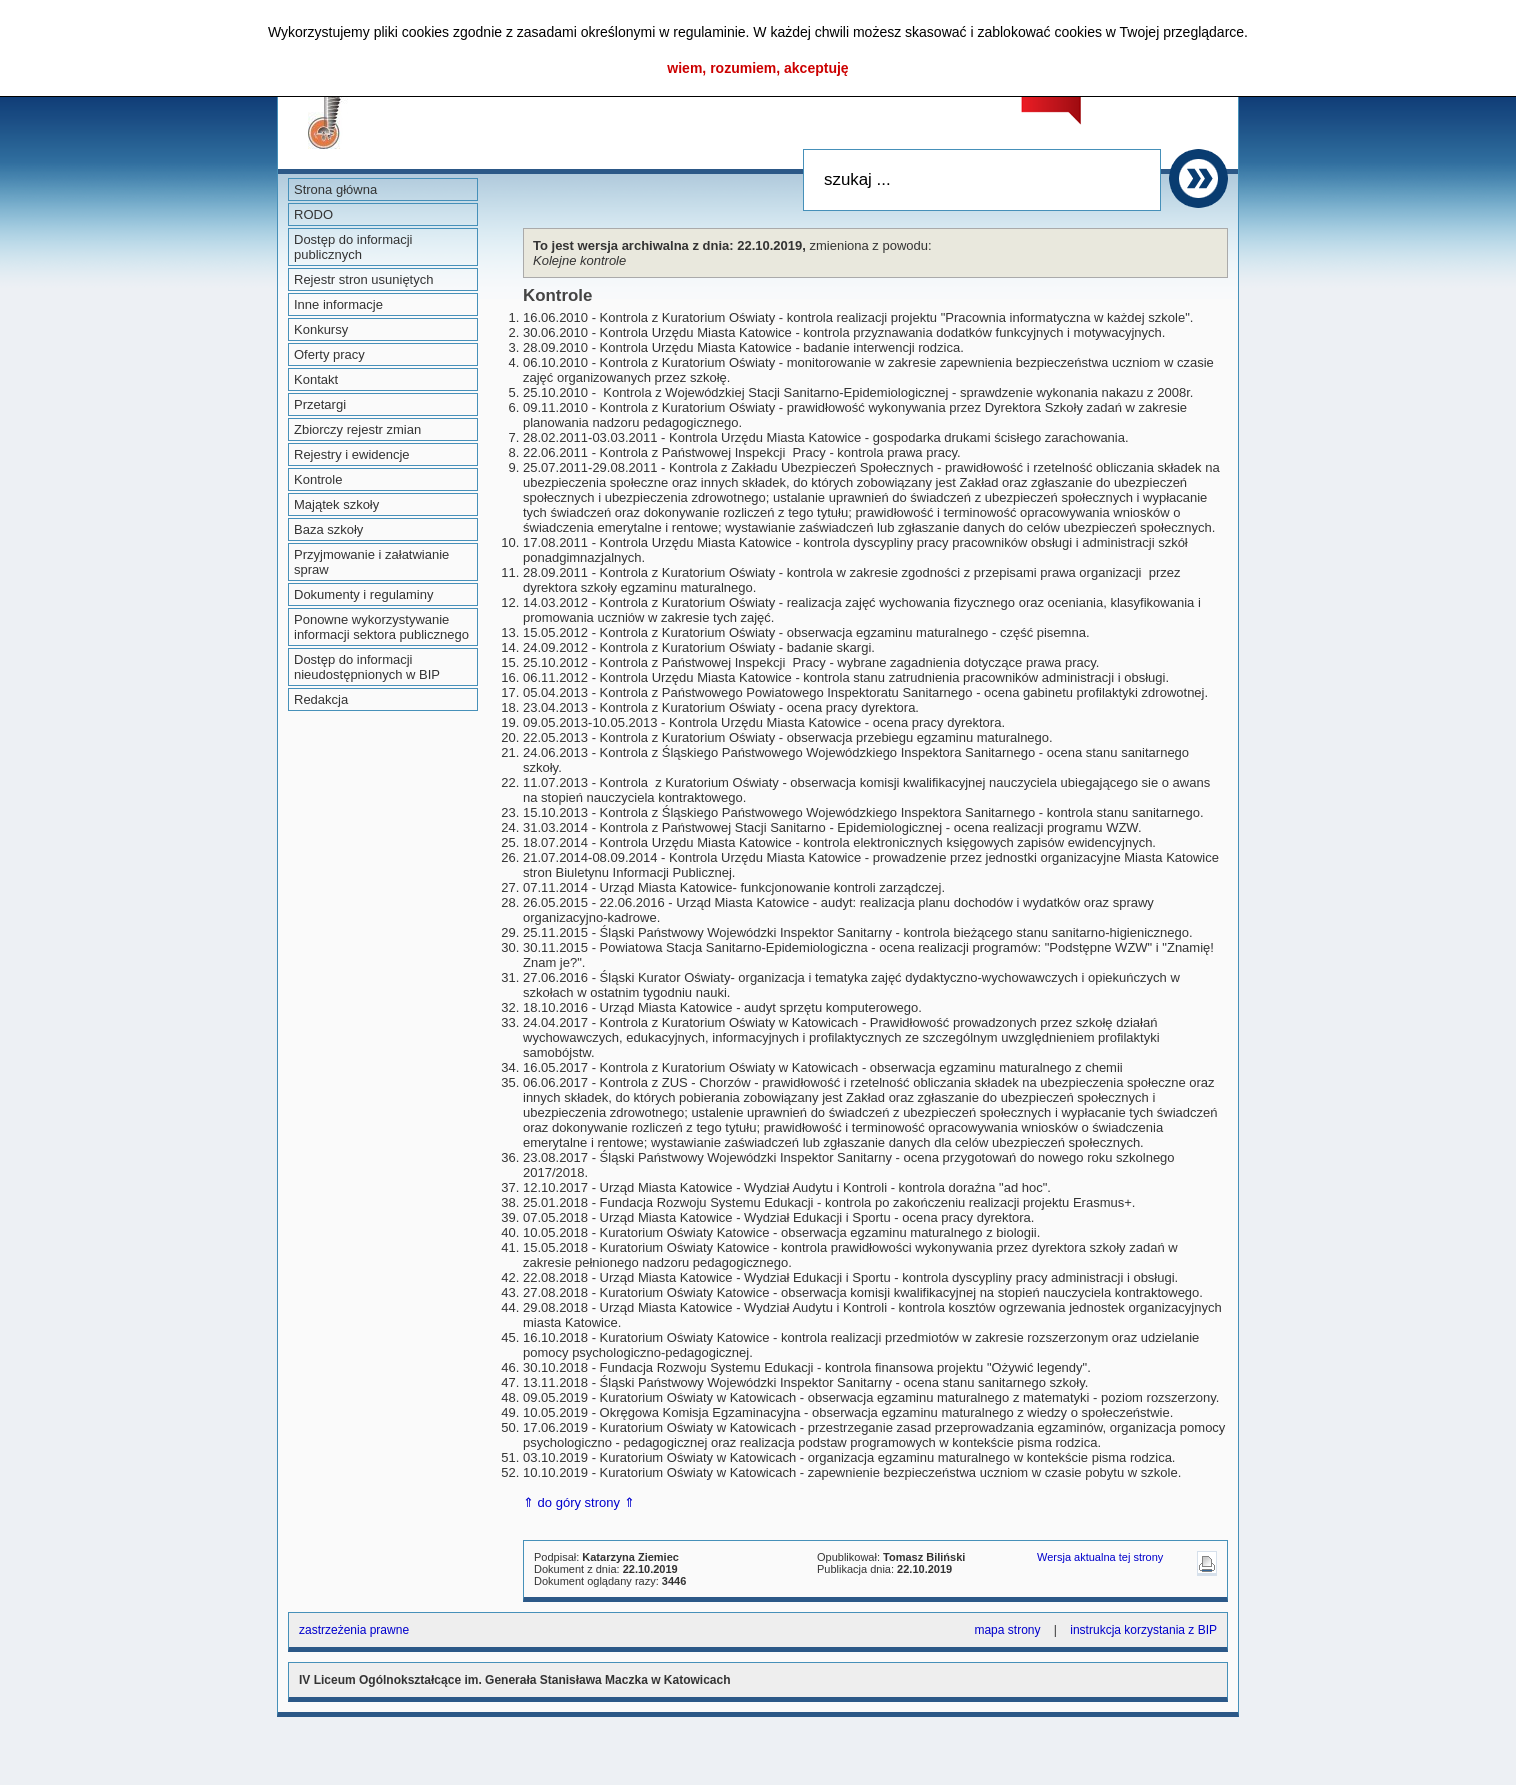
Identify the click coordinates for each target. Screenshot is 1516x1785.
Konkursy (321, 329)
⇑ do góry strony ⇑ (579, 1502)
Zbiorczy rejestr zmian (357, 429)
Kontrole (318, 479)
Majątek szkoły (336, 504)
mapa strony (1007, 1630)
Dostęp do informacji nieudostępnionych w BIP (367, 667)
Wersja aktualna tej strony (1100, 1557)
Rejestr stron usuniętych (363, 279)
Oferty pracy (329, 354)
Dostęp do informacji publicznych (353, 247)
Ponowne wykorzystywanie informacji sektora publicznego (381, 627)
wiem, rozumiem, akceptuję (757, 68)
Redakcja (321, 699)
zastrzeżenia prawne (354, 1630)
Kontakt (316, 379)
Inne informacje (338, 304)
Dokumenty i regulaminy (363, 594)
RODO (313, 214)
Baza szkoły (328, 529)
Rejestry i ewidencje (352, 454)
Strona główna (335, 189)
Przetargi (320, 404)
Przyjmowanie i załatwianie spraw (371, 562)
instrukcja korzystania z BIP (1143, 1630)
